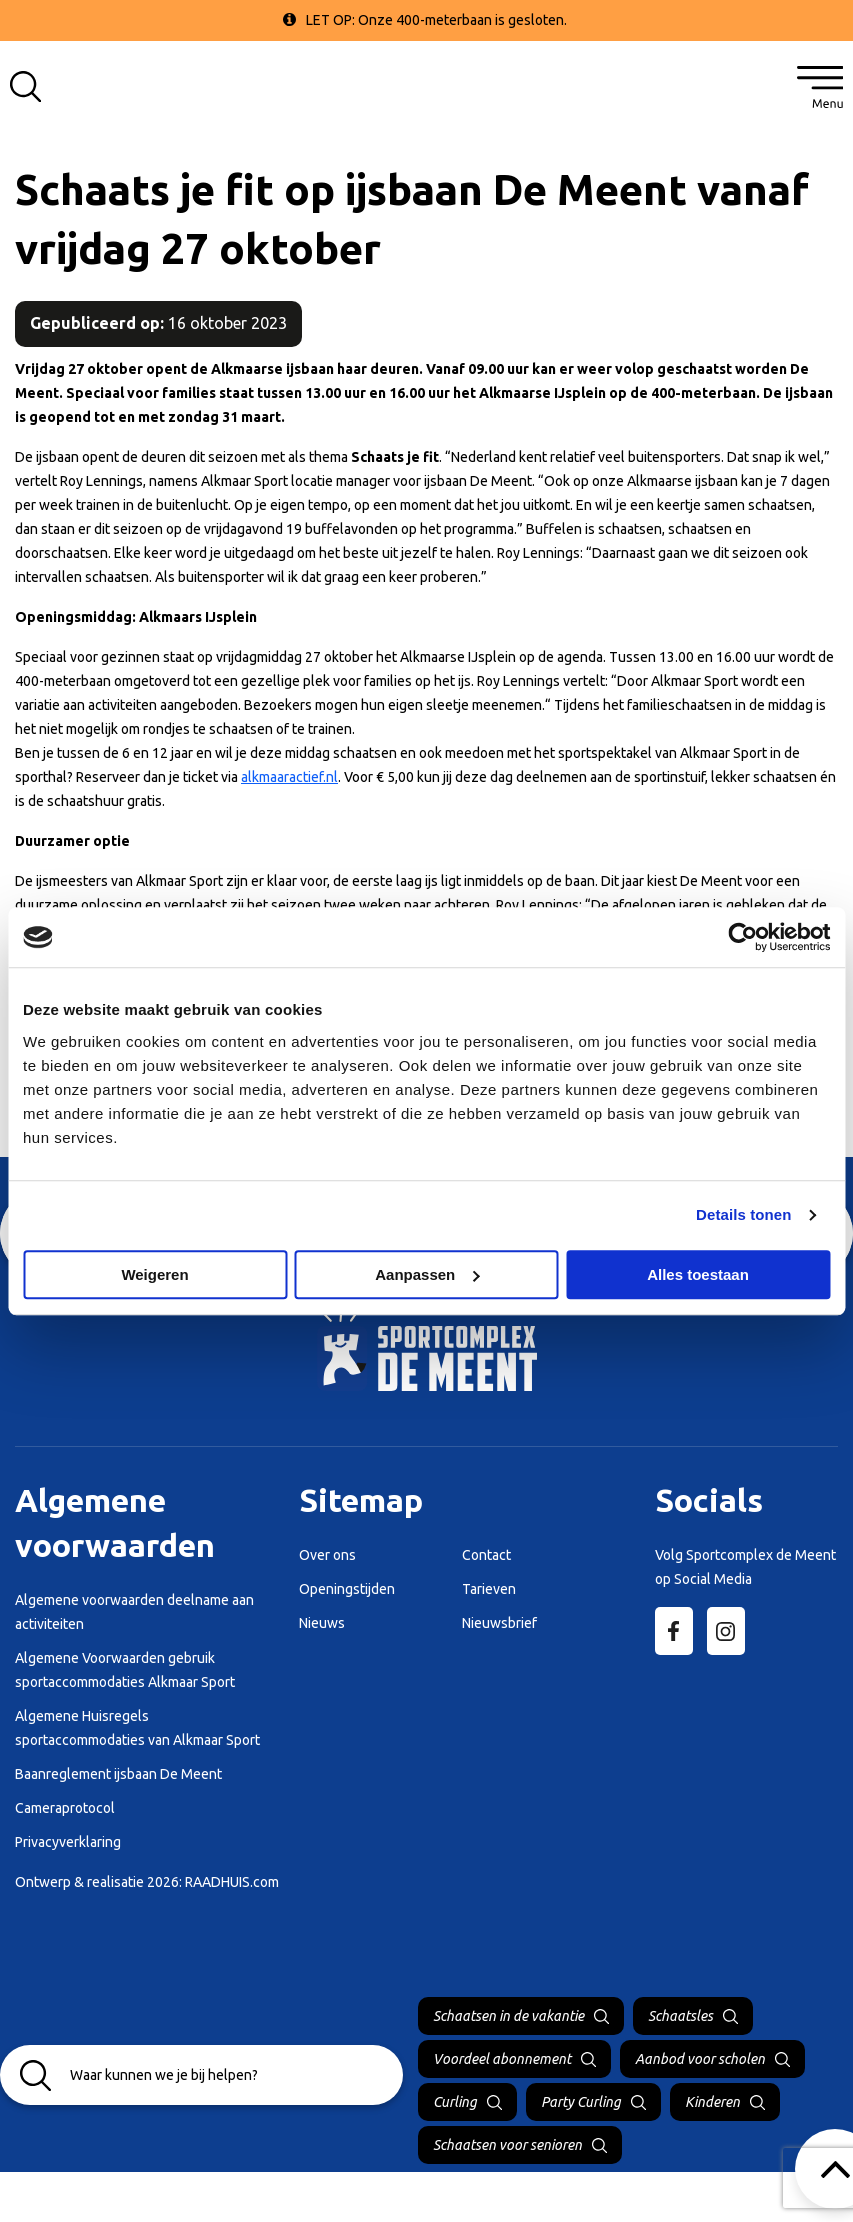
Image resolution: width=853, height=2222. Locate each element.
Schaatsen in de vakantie (508, 2016)
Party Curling (581, 2102)
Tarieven (489, 1589)
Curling (455, 2102)
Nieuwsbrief (499, 1623)
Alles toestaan (698, 1274)
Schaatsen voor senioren (507, 2145)
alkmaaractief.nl (289, 777)
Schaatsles (680, 2016)
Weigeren (154, 1274)
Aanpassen (427, 1274)
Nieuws (322, 1623)
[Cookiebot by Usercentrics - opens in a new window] (742, 937)
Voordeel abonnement (502, 2059)
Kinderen (712, 2102)
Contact (486, 1555)
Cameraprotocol (65, 1808)
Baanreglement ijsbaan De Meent (118, 1774)
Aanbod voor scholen (700, 2059)
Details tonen (743, 1214)
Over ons (327, 1555)
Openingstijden (347, 1589)
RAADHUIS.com (232, 1882)
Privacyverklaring (68, 1842)
